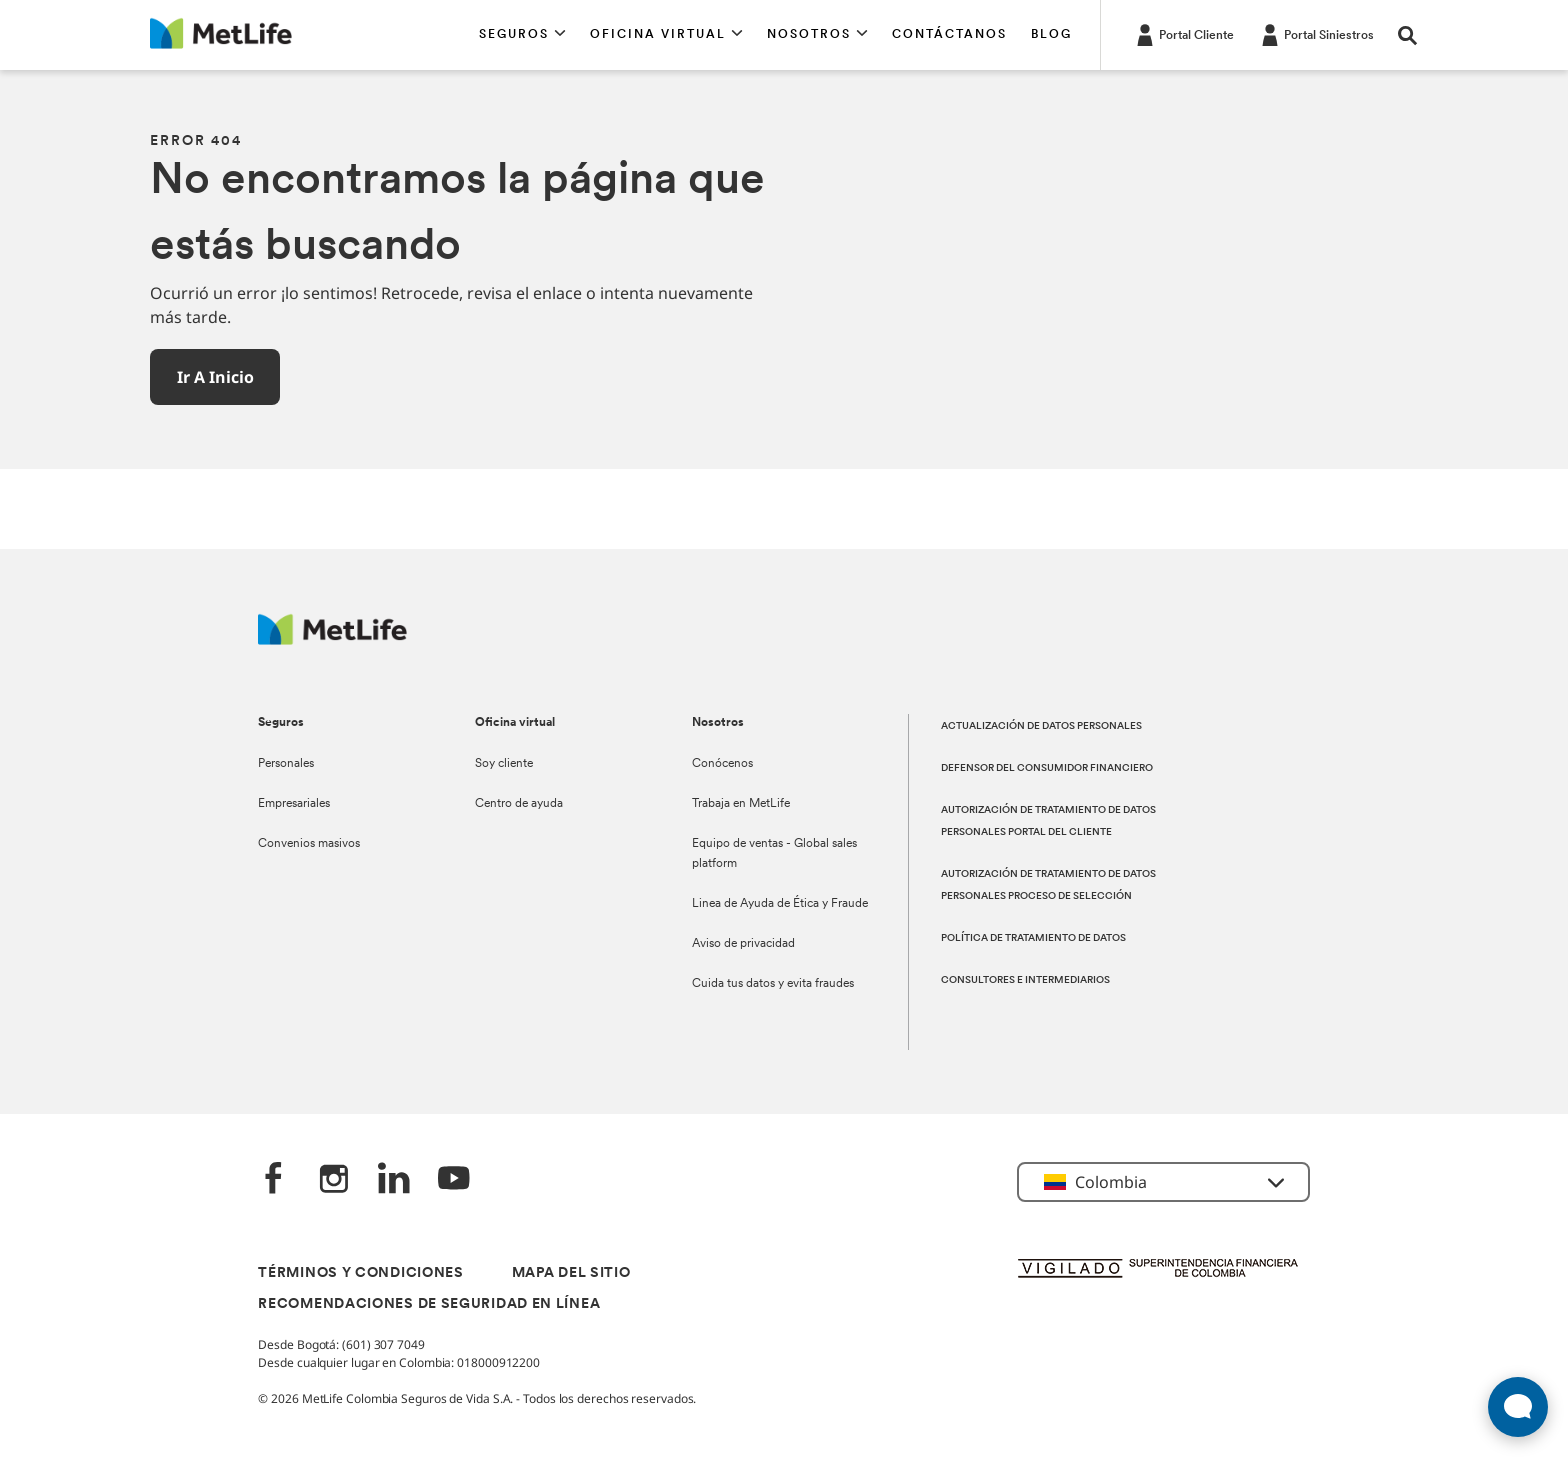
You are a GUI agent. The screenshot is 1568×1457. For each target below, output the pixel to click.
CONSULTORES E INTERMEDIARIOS (1025, 980)
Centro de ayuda (519, 804)
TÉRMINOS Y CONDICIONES (360, 1273)
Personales (286, 764)
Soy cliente (504, 764)
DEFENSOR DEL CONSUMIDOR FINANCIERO (1047, 768)
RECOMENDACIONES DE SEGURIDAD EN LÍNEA (429, 1304)
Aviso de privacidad (743, 944)
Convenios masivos (309, 844)
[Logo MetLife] (332, 639)
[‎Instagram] (334, 1180)
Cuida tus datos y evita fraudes (773, 984)
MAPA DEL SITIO (571, 1273)
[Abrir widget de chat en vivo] (1518, 1407)
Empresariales (294, 804)
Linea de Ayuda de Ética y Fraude (780, 904)
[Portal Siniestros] (1316, 34)
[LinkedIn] (394, 1180)
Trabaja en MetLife (741, 804)
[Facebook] (274, 1180)
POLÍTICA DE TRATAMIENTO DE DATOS (1033, 938)
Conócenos (722, 764)
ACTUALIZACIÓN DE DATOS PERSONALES (1041, 726)
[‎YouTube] (454, 1180)
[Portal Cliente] (1183, 34)
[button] (522, 35)
